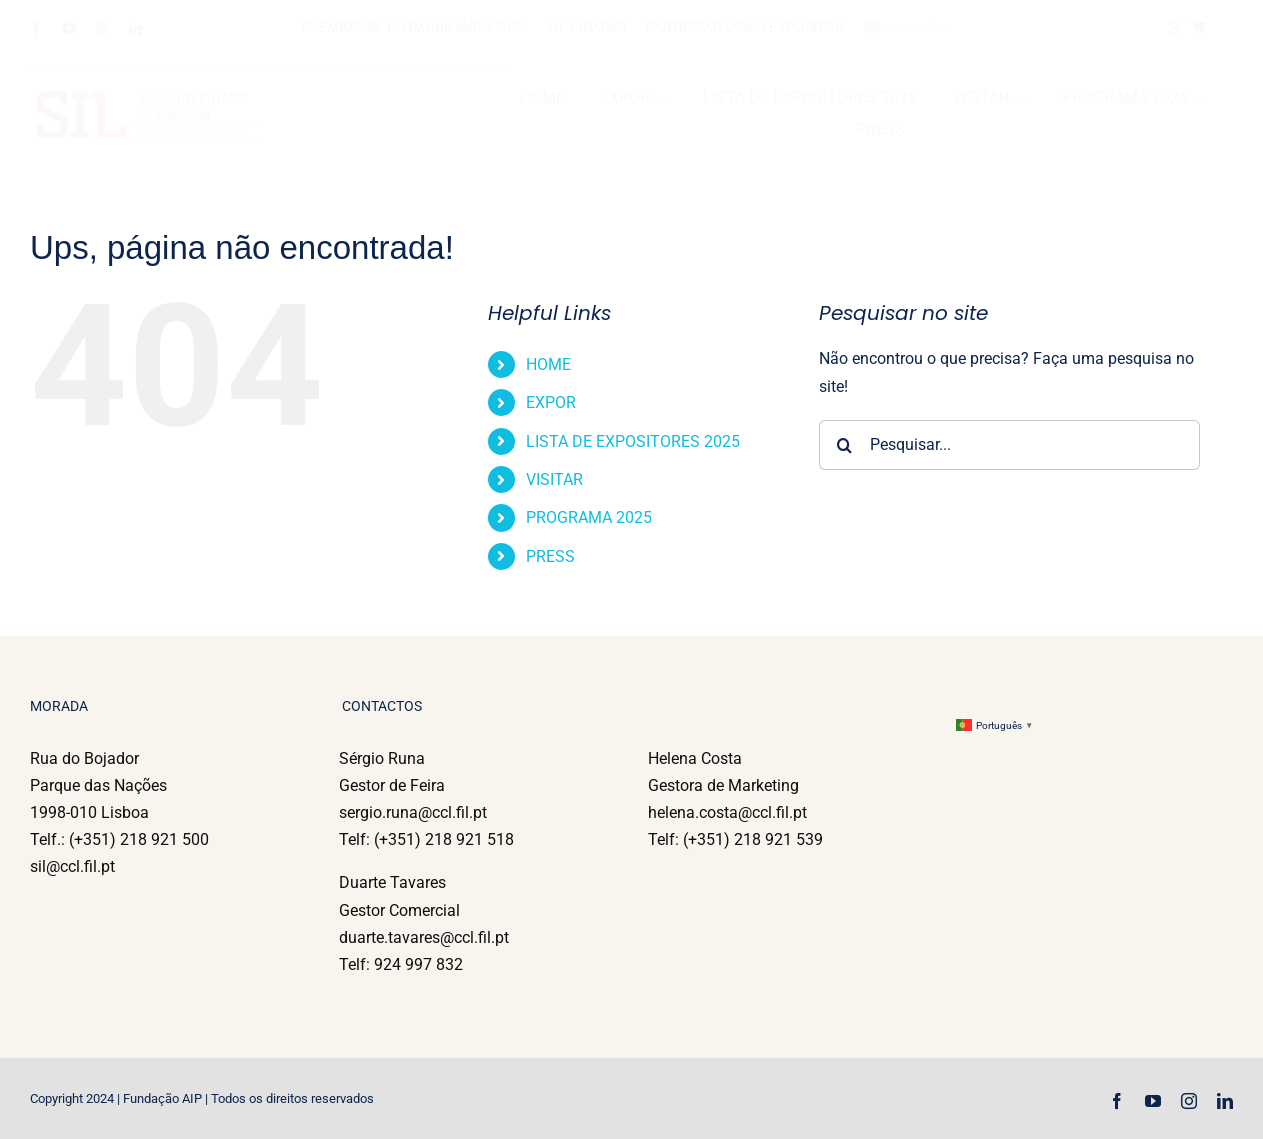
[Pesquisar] (844, 445)
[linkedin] (135, 28)
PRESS (550, 556)
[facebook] (36, 28)
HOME (548, 364)
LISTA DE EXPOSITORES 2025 (633, 441)
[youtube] (69, 28)
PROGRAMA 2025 (589, 517)
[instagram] (102, 28)
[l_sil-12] (230, 97)
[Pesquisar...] (1009, 445)
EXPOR (551, 402)
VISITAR (554, 479)
